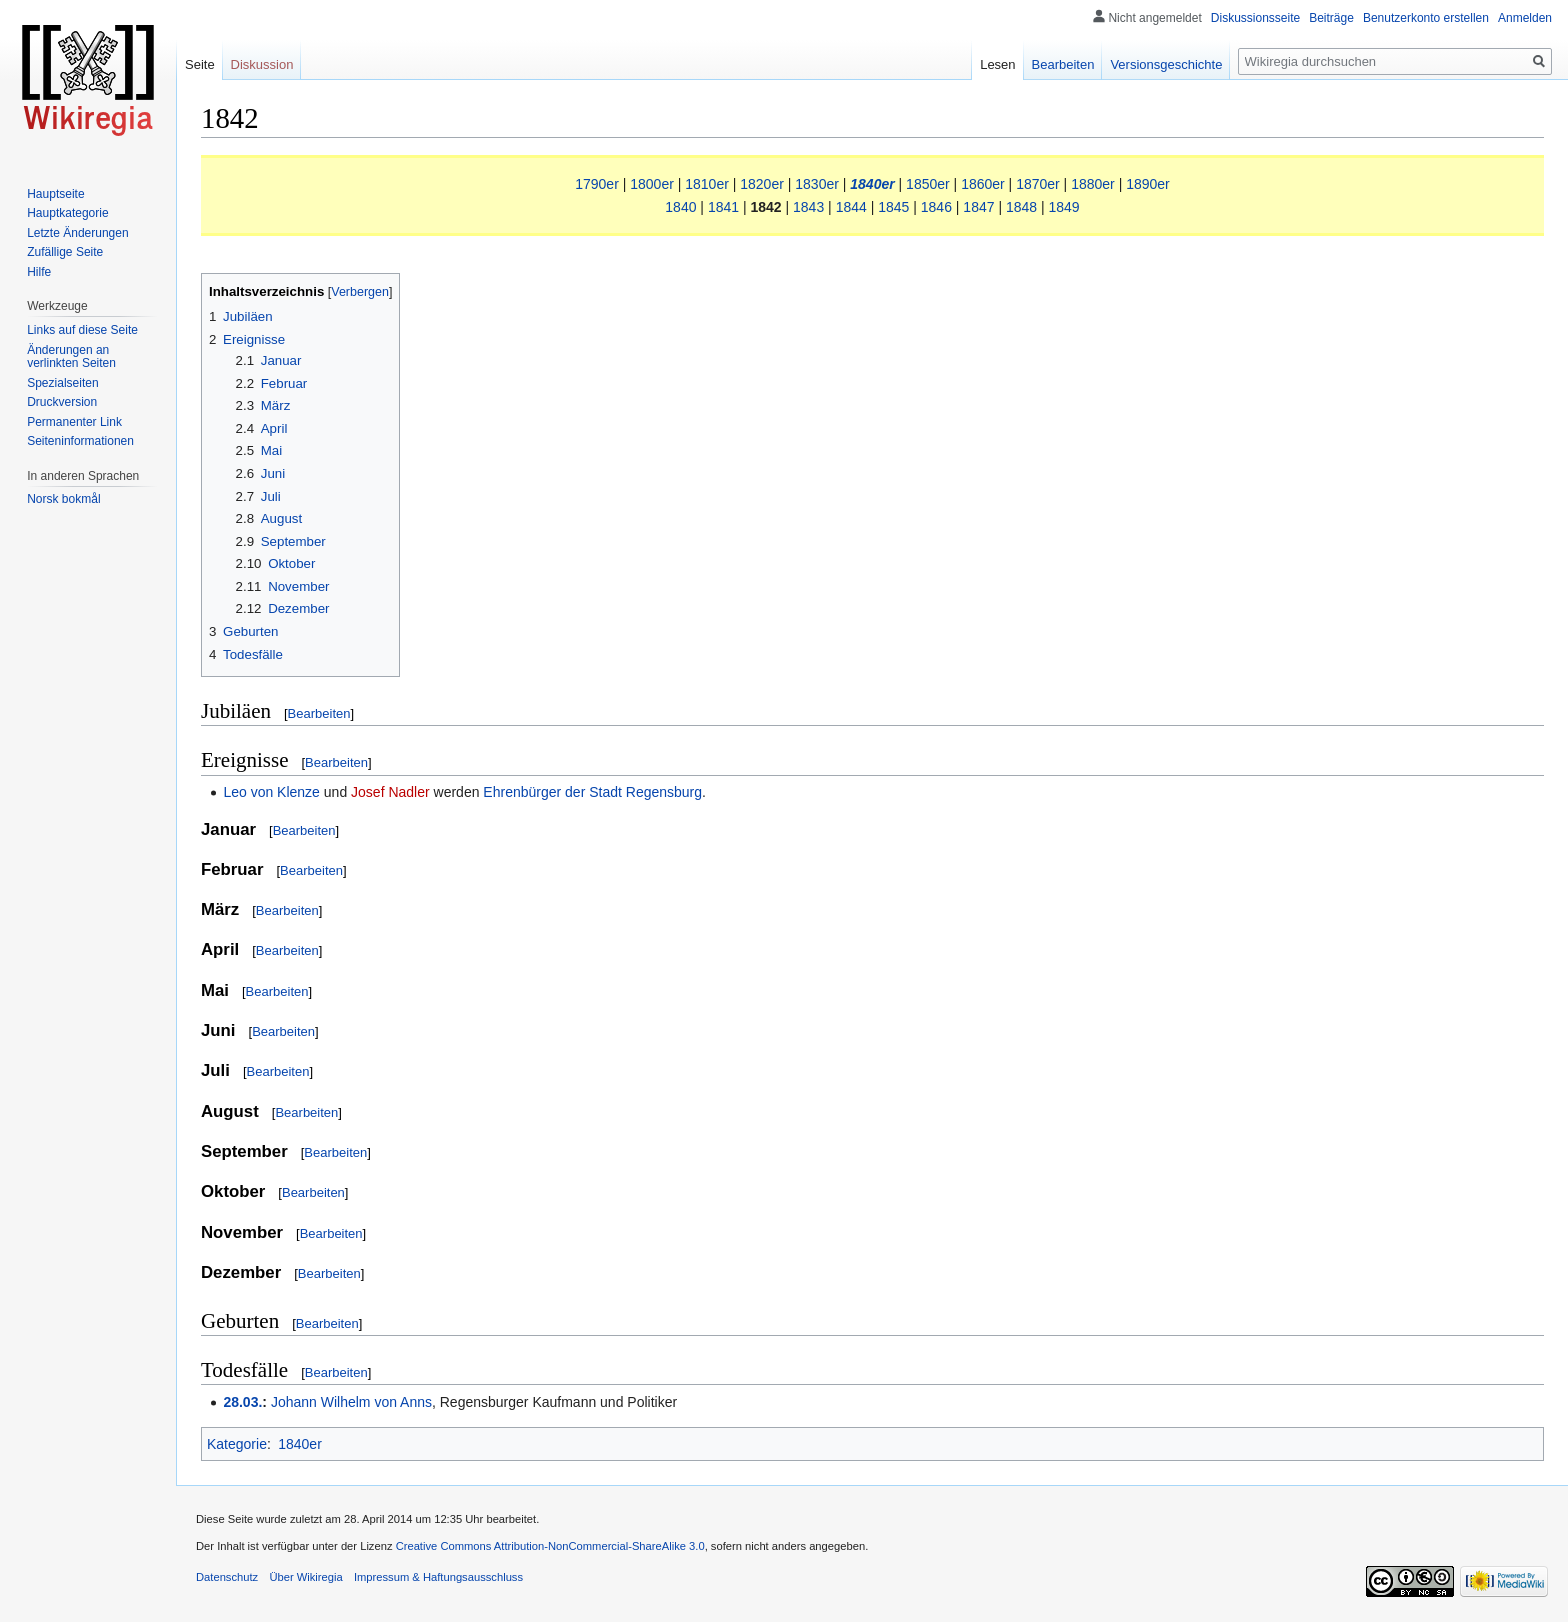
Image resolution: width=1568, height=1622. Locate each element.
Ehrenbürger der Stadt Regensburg (592, 792)
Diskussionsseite (1255, 18)
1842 (765, 207)
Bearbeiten (319, 713)
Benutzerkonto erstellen (1426, 18)
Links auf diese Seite (82, 330)
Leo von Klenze (271, 792)
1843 (808, 207)
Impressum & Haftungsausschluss (438, 1577)
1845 (893, 207)
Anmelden (1525, 18)
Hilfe (39, 272)
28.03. (242, 1402)
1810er (707, 184)
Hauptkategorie (67, 213)
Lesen (997, 64)
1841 (723, 207)
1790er (597, 184)
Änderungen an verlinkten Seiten (71, 357)
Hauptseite (55, 194)
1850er (928, 184)
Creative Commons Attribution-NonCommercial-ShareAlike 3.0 (550, 1546)
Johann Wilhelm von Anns (351, 1402)
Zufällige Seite (65, 252)
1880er (1093, 184)
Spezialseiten (62, 383)
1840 (680, 207)
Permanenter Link (74, 422)
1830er (817, 184)
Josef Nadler (390, 792)
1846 (936, 207)
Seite (200, 64)
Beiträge (1331, 18)
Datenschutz (227, 1577)
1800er (652, 184)
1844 (851, 207)
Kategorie (237, 1444)
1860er (983, 184)
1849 (1064, 207)
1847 (978, 207)
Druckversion (62, 402)
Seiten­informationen (80, 441)
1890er (1148, 184)
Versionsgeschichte (1166, 64)
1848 (1021, 207)
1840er (872, 184)
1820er (762, 184)
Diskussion (262, 64)
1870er (1038, 184)
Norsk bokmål (63, 499)
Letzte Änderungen (77, 233)
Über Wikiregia (305, 1577)
